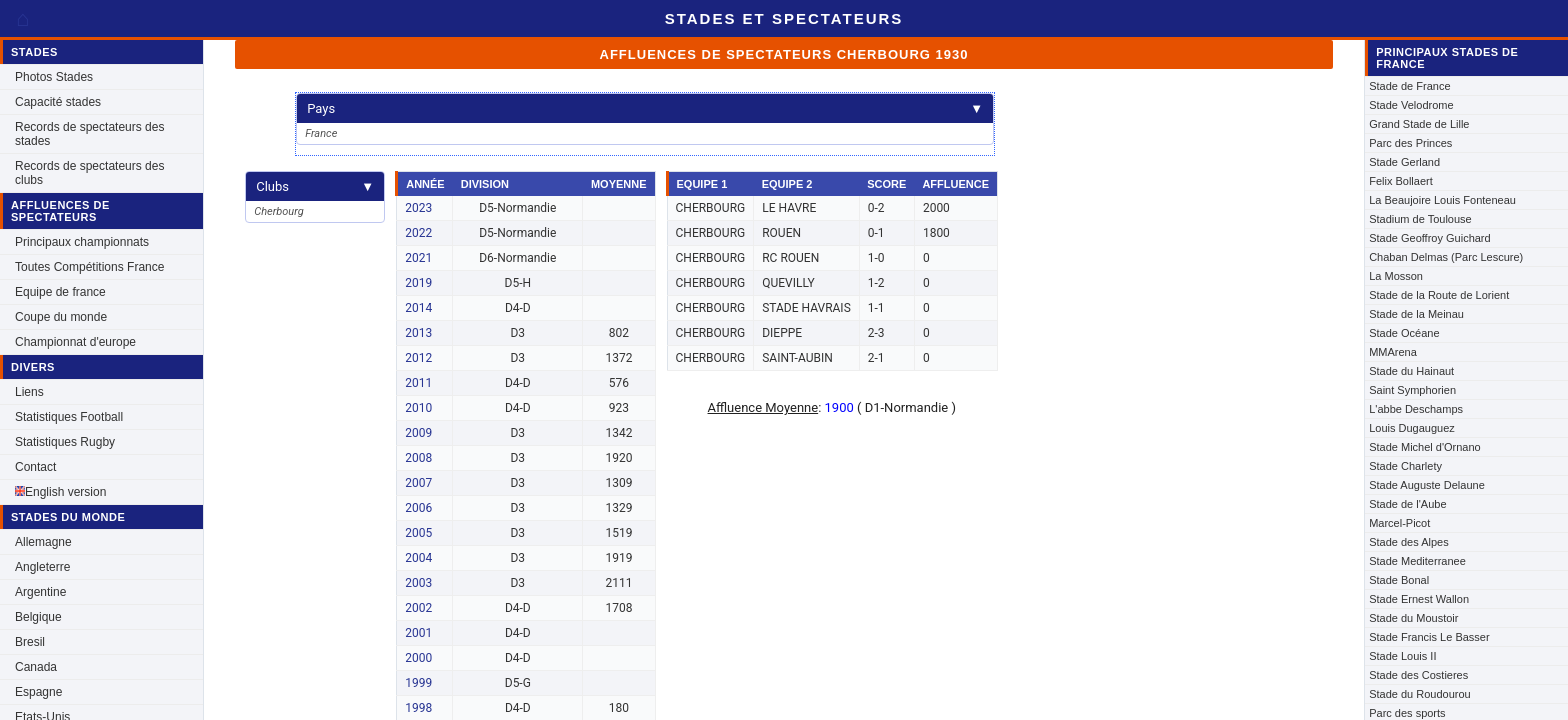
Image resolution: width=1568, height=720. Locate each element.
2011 (418, 383)
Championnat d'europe (75, 342)
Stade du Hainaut (1411, 371)
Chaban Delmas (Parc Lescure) (1446, 257)
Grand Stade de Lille (1419, 124)
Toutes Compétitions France (89, 267)
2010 (418, 408)
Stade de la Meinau (1416, 314)
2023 (418, 208)
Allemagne (43, 542)
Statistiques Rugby (65, 442)
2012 (418, 358)
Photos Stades (54, 77)
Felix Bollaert (1401, 181)
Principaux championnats (82, 242)
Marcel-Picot (1399, 523)
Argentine (40, 592)
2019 (418, 283)
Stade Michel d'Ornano (1425, 447)
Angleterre (42, 567)
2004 (418, 558)
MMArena (1393, 352)
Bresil (30, 642)
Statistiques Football (69, 417)
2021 (418, 258)
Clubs (315, 186)
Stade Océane (1404, 333)
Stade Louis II (1402, 656)
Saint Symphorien (1412, 390)
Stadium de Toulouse (1420, 219)
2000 (418, 658)
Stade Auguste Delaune (1427, 485)
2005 (418, 533)
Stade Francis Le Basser (1429, 637)
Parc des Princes (1410, 143)
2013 (418, 333)
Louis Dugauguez (1412, 428)
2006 (418, 508)
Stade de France (1409, 86)
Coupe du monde (61, 317)
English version (60, 492)
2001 (418, 633)
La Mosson (1396, 276)
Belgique (38, 617)
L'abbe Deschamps (1416, 409)
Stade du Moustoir (1413, 618)
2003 (418, 583)
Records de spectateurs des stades (89, 134)
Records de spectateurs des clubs (89, 173)
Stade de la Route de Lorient (1439, 295)
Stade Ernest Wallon (1419, 599)
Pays (645, 108)
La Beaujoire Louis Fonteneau (1442, 200)
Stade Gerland (1404, 162)
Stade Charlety (1405, 466)
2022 (418, 233)
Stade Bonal (1399, 580)
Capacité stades (58, 102)
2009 (418, 433)
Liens (29, 392)
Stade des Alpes (1409, 542)
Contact (35, 467)
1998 (418, 708)
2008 (418, 458)
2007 (418, 483)
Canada (36, 667)
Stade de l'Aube (1407, 504)
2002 (418, 608)
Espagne (38, 692)
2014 (418, 308)
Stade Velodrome (1411, 105)
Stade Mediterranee (1417, 561)
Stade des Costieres (1418, 675)
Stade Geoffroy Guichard (1429, 238)
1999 (418, 683)
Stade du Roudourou (1420, 694)
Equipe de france (60, 292)
